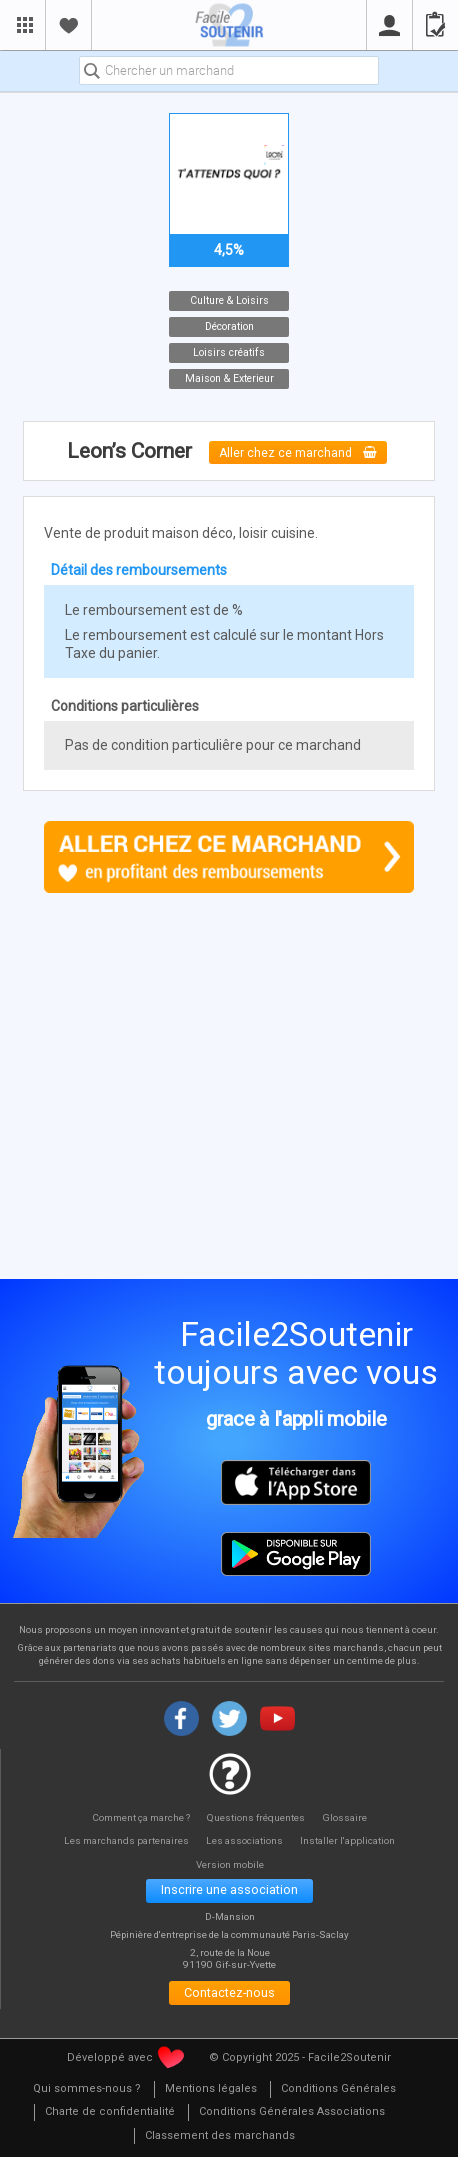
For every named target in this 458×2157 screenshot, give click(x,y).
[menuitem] (87, 2093)
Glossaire (348, 1817)
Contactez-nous (229, 1995)
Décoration (229, 326)
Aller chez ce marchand (298, 452)
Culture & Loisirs (229, 300)
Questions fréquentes (258, 1817)
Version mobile (229, 1863)
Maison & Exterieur (229, 378)
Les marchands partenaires (122, 1840)
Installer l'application (352, 1840)
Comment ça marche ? (139, 1817)
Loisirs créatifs (229, 352)
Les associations (246, 1840)
